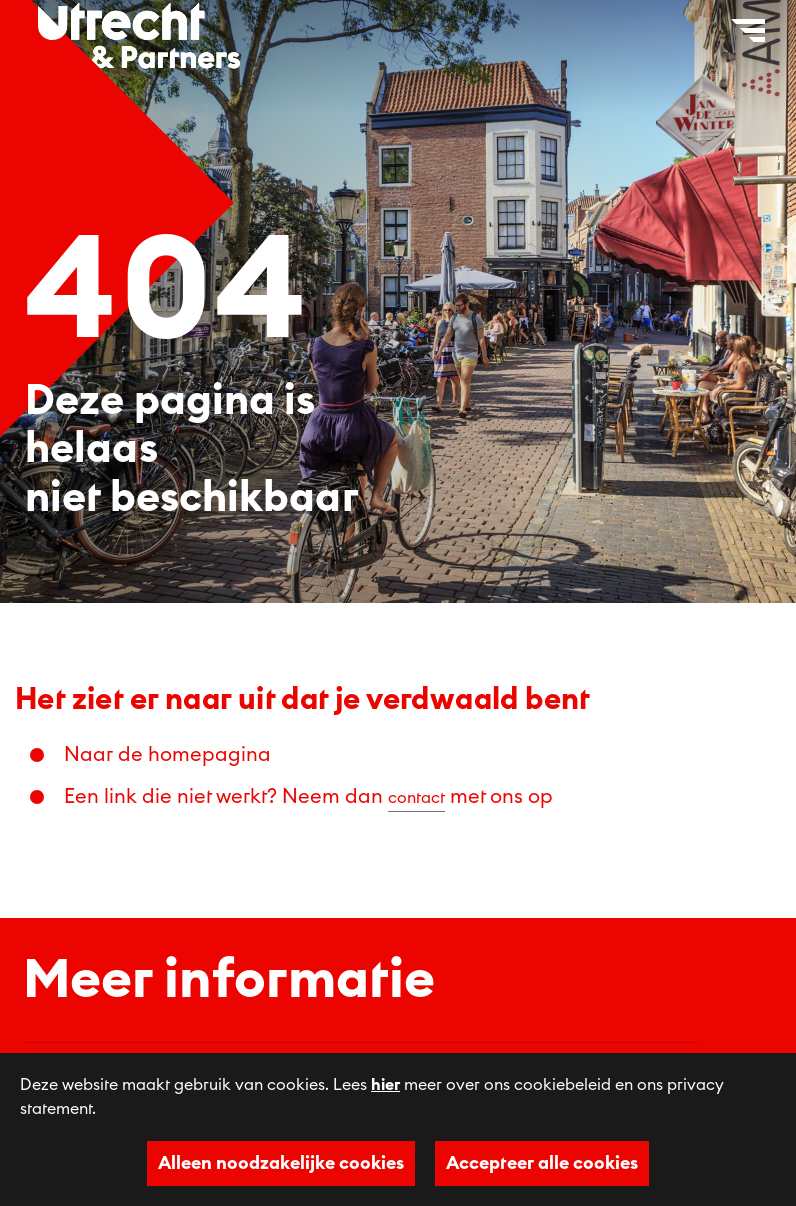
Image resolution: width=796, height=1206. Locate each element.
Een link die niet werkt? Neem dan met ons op (308, 797)
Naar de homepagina (167, 755)
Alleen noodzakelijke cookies (281, 1163)
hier (385, 1085)
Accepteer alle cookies (542, 1163)
